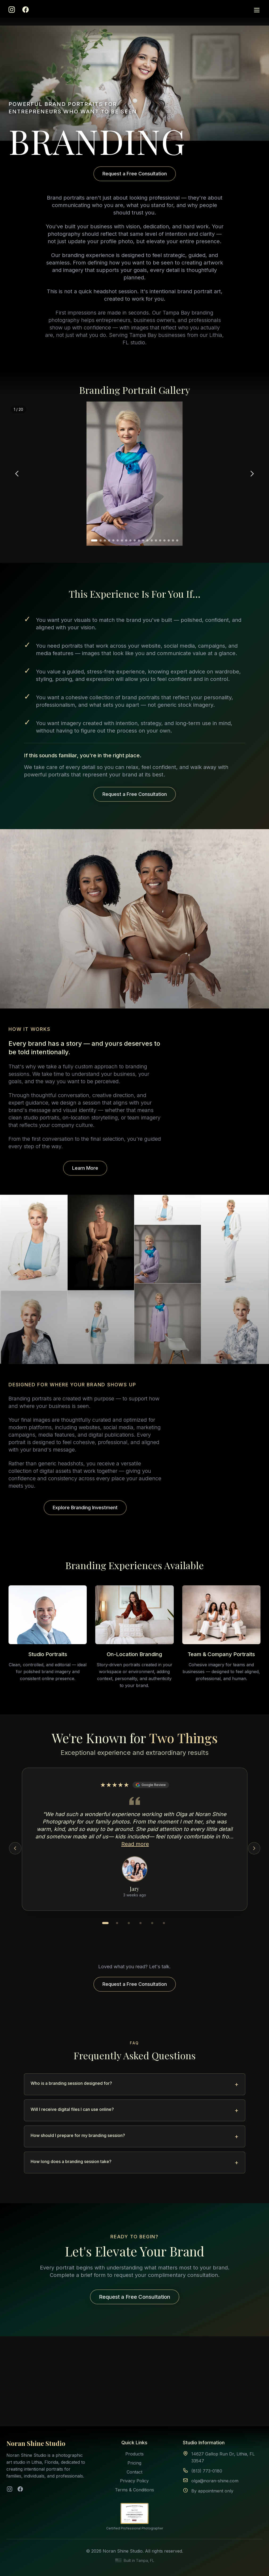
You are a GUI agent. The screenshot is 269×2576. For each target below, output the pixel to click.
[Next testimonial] (254, 1848)
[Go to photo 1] (94, 540)
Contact (134, 2472)
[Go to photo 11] (139, 540)
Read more (135, 1844)
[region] (134, 474)
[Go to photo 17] (164, 540)
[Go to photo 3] (105, 540)
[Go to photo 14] (152, 540)
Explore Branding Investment (85, 1507)
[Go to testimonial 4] (140, 1923)
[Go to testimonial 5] (152, 1923)
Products (134, 2454)
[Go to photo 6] (118, 540)
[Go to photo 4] (109, 540)
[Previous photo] (17, 473)
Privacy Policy (134, 2480)
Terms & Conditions (134, 2489)
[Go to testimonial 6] (164, 1923)
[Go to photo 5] (113, 540)
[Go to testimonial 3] (129, 1923)
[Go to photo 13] (147, 540)
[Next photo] (252, 473)
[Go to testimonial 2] (117, 1923)
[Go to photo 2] (101, 540)
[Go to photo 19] (173, 540)
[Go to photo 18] (169, 540)
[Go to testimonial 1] (105, 1923)
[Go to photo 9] (130, 540)
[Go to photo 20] (177, 540)
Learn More (85, 1168)
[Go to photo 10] (135, 540)
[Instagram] (11, 9)
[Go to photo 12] (143, 540)
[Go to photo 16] (160, 540)
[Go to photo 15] (156, 540)
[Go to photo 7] (122, 540)
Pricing (134, 2463)
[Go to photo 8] (126, 540)
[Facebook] (25, 9)
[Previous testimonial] (15, 1848)
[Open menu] (257, 10)
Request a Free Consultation (134, 173)
